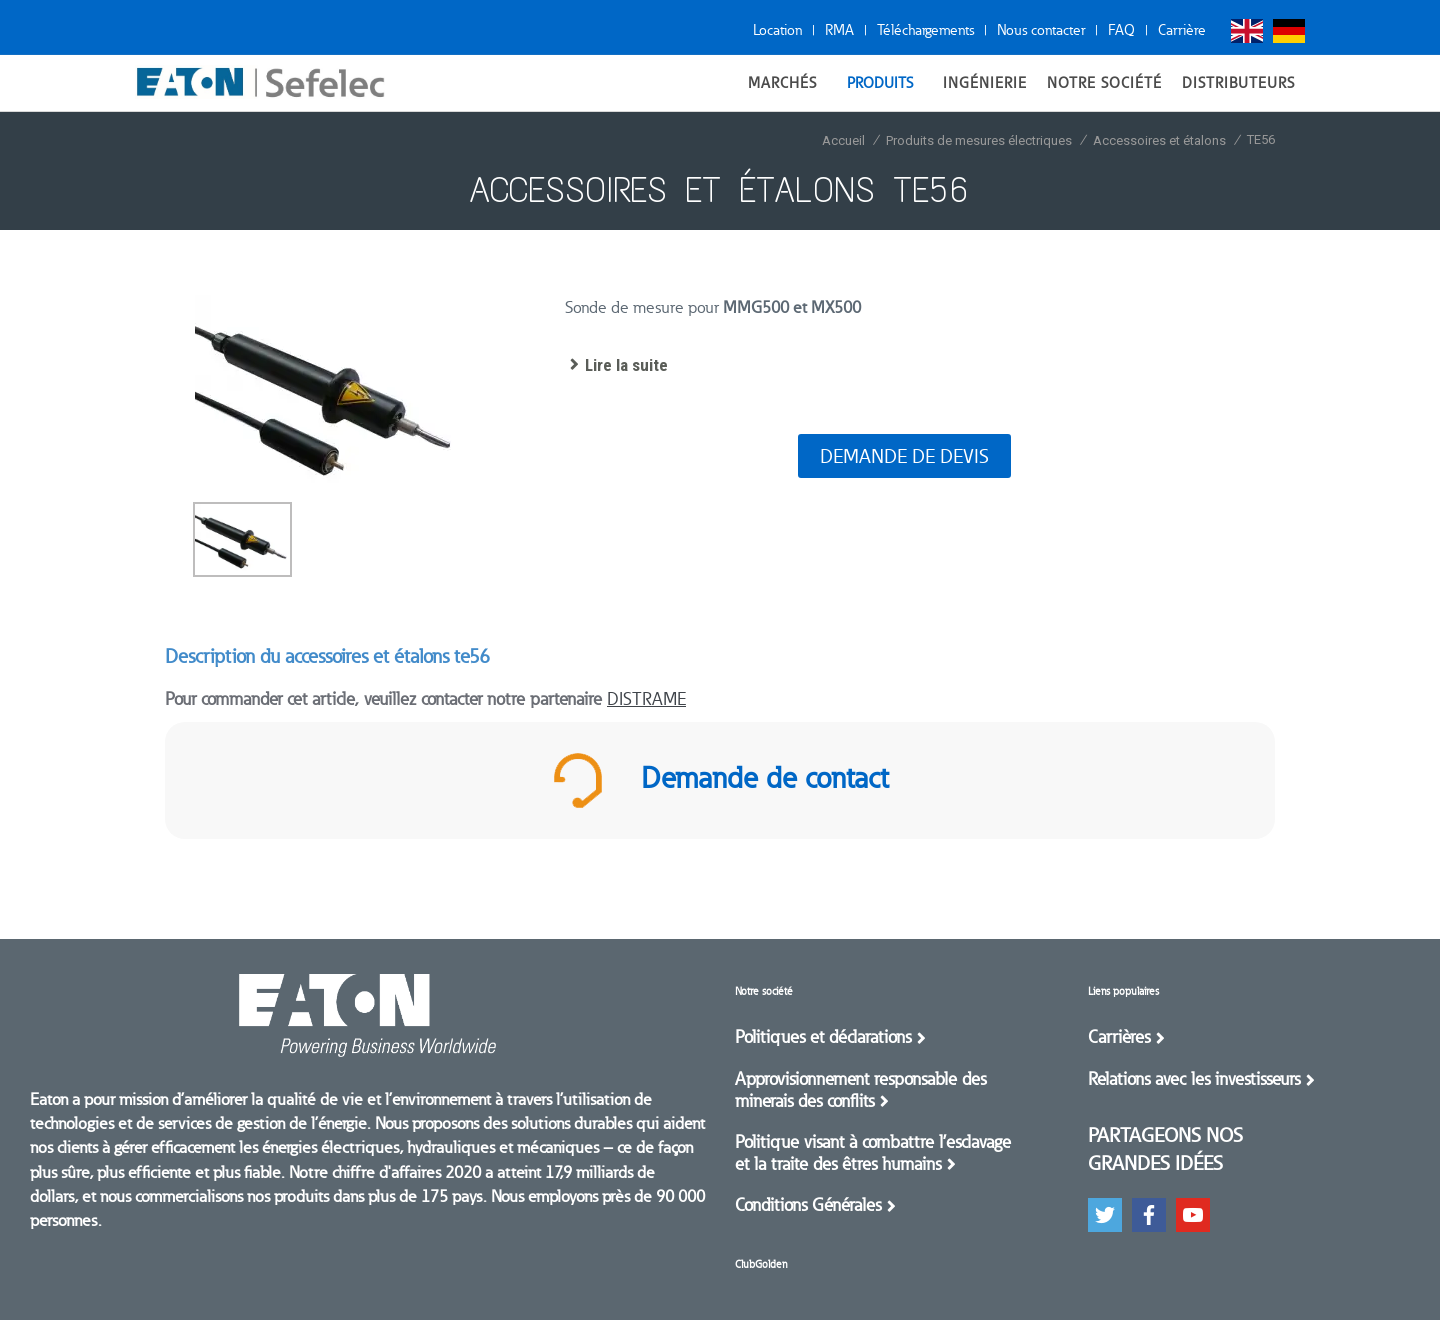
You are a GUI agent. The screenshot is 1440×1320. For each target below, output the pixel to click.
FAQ (1121, 30)
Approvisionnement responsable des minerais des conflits (860, 1090)
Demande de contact (720, 780)
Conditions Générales (808, 1205)
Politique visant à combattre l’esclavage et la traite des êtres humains (873, 1153)
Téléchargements (925, 30)
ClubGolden (761, 1264)
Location (777, 30)
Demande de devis (904, 456)
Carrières (1119, 1037)
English (1247, 31)
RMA (839, 30)
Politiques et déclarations (823, 1037)
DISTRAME (646, 699)
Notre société (764, 991)
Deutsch (1289, 31)
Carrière (1182, 30)
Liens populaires (1123, 991)
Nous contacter (1041, 30)
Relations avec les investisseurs (1194, 1079)
